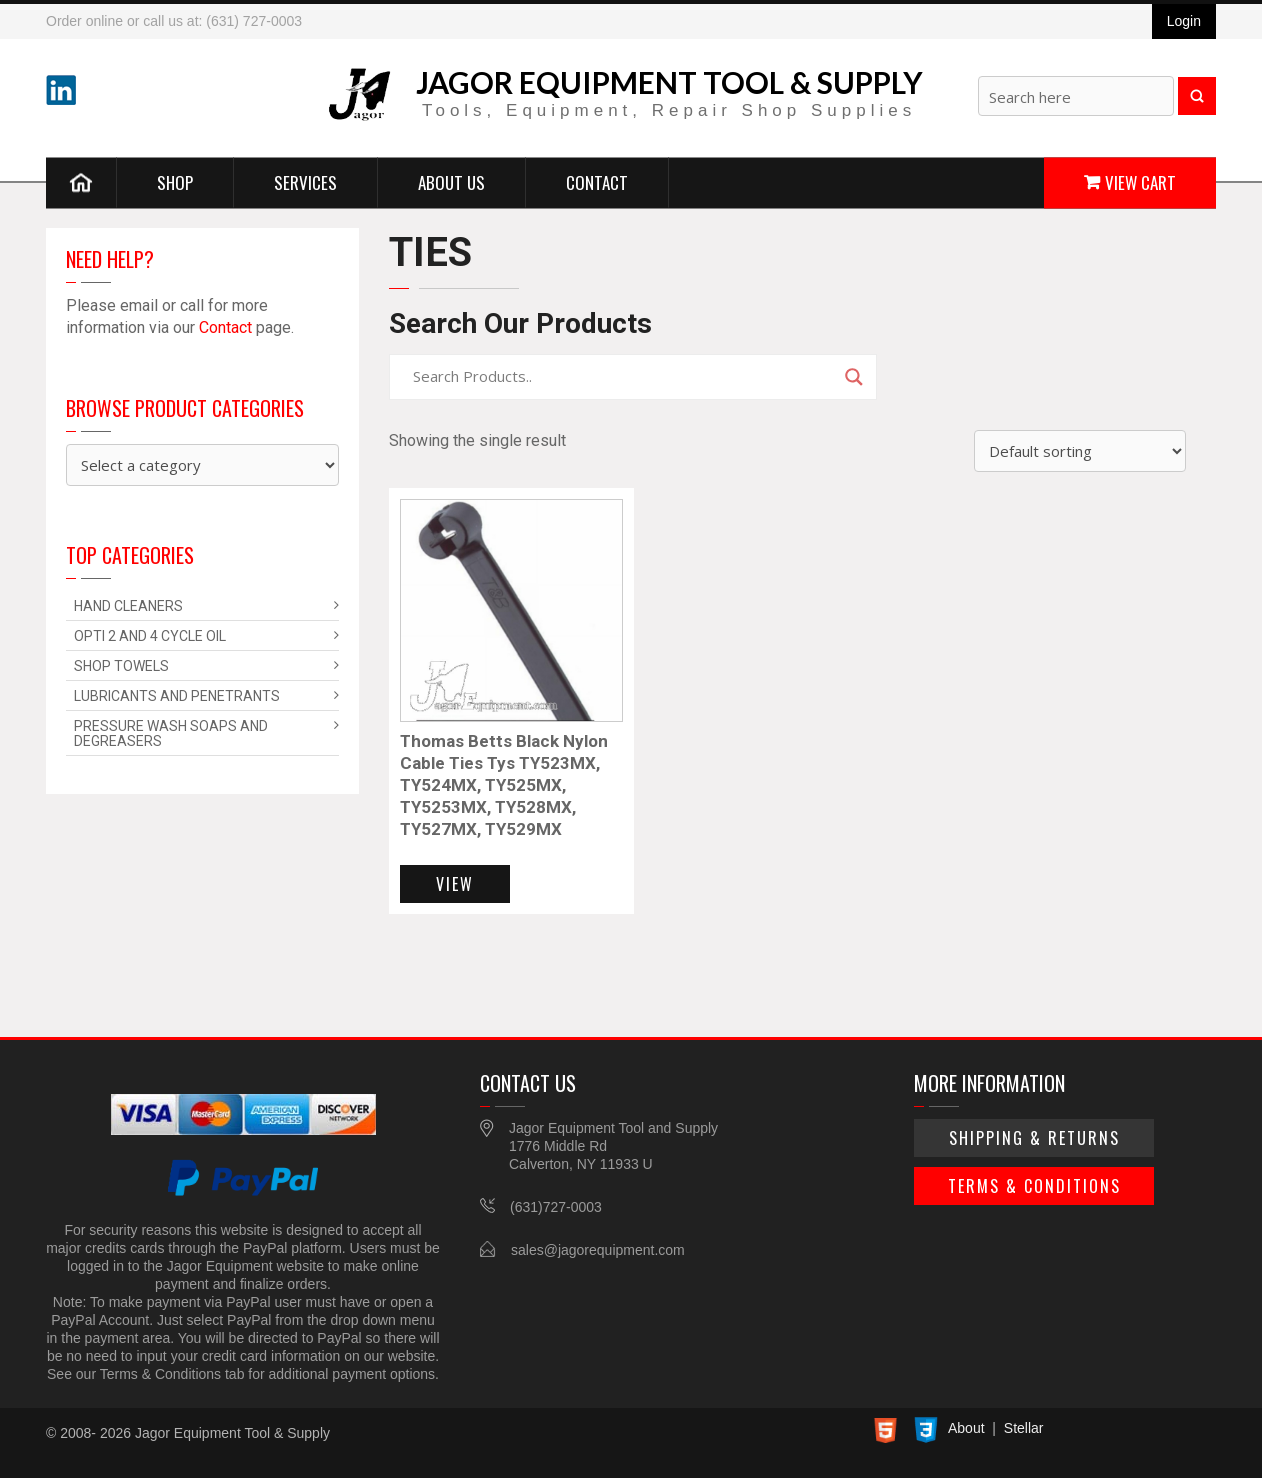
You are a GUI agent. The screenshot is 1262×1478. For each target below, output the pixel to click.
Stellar (1024, 1428)
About (966, 1428)
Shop (175, 181)
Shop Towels (121, 666)
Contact (597, 181)
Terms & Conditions (1034, 1186)
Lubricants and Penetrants (177, 696)
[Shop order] (1080, 451)
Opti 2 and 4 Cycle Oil (150, 636)
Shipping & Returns (1034, 1138)
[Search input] (624, 377)
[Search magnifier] (854, 377)
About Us (451, 181)
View (455, 884)
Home (81, 182)
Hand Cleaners (128, 606)
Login (1184, 21)
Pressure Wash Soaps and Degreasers (171, 733)
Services (305, 181)
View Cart (1140, 181)
